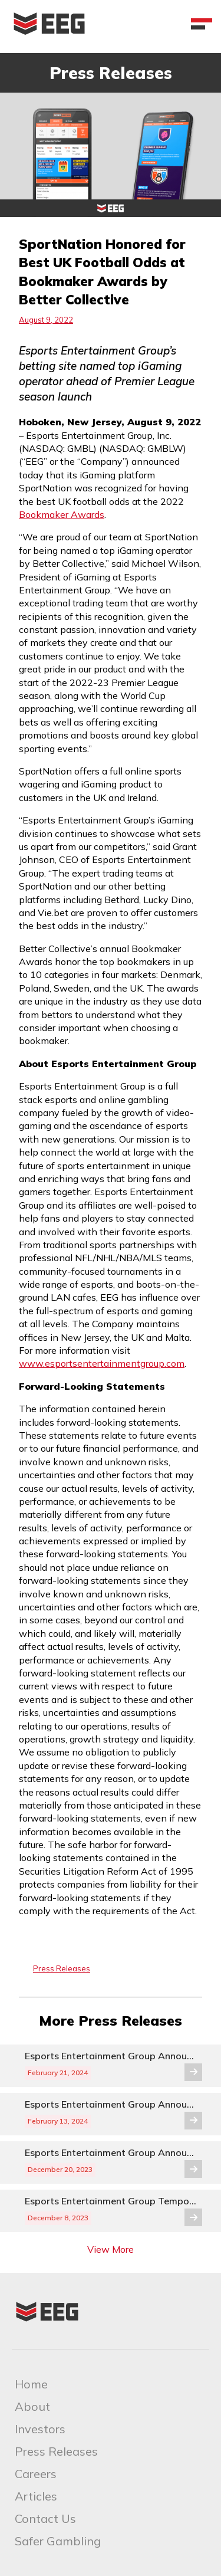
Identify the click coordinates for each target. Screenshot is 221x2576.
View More (110, 2249)
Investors (40, 2428)
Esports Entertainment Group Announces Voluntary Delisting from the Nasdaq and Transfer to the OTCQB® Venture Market (110, 2104)
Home (31, 2384)
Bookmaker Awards (61, 514)
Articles (36, 2496)
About (32, 2406)
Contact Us (45, 2518)
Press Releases (61, 1968)
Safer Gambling (58, 2541)
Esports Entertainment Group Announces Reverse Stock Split (110, 2152)
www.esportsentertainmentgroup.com (101, 1363)
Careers (36, 2473)
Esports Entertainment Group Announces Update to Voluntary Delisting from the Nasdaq (110, 2056)
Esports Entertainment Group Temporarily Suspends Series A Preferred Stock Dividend (110, 2201)
